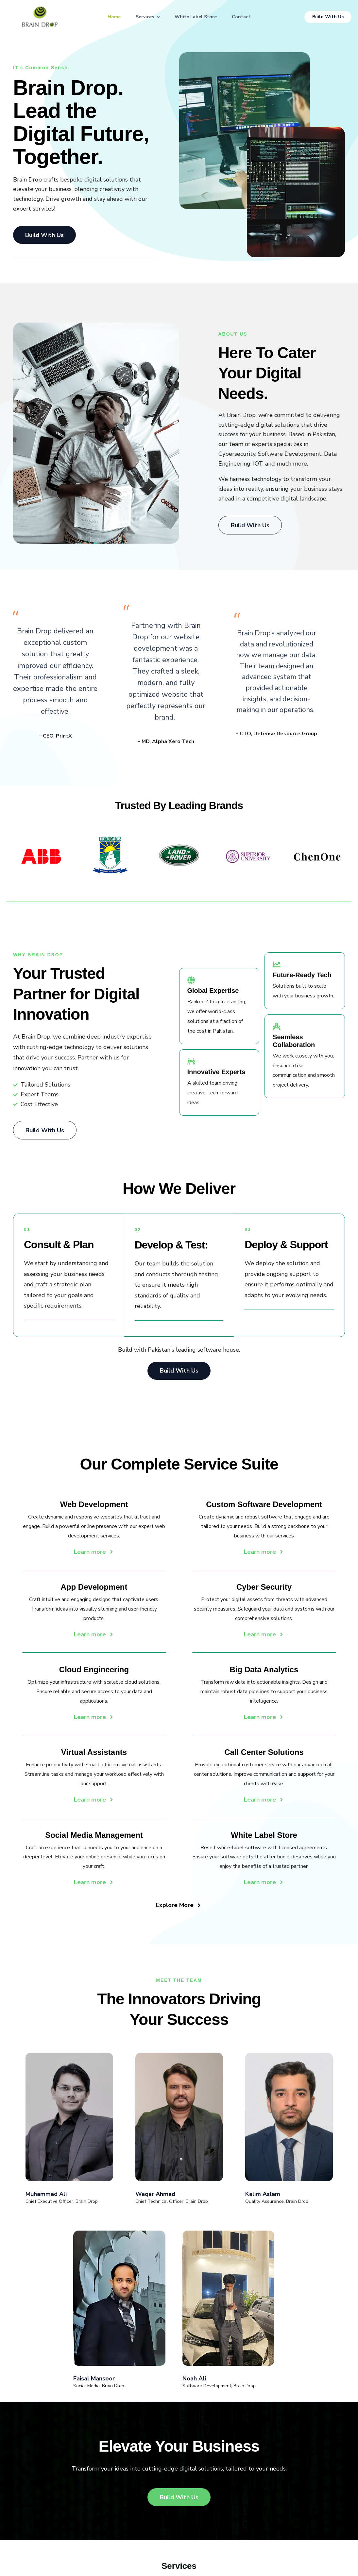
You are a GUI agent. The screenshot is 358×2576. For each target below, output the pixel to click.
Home (112, 17)
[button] (156, 17)
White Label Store (196, 17)
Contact (242, 17)
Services (147, 17)
